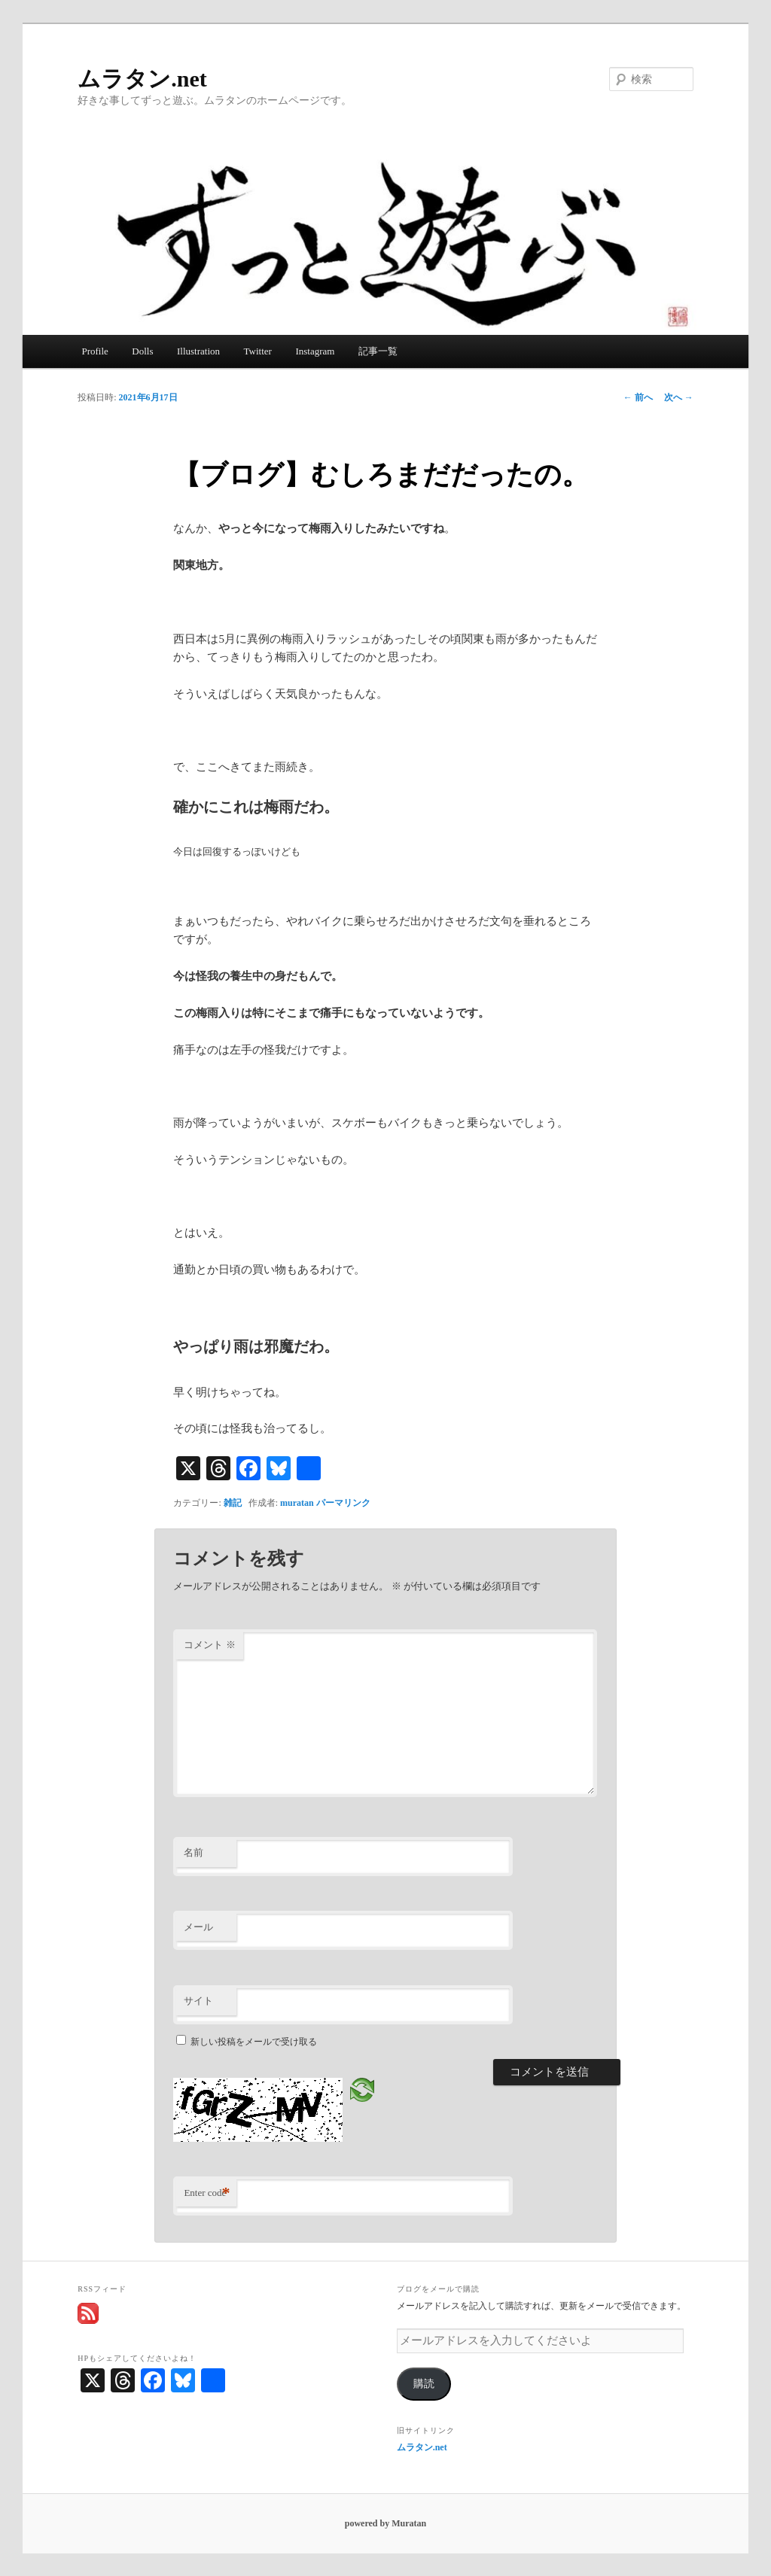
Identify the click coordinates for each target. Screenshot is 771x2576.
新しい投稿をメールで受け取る (253, 2041)
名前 (193, 1852)
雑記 (233, 1503)
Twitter (258, 351)
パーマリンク (343, 1503)
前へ (638, 397)
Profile (94, 351)
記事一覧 (378, 351)
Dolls (142, 351)
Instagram (314, 351)
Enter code (207, 2193)
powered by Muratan (385, 2523)
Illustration (198, 351)
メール (198, 1927)
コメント (209, 1644)
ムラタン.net (142, 78)
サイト (198, 2000)
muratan (297, 1503)
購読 (423, 2383)
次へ (678, 397)
